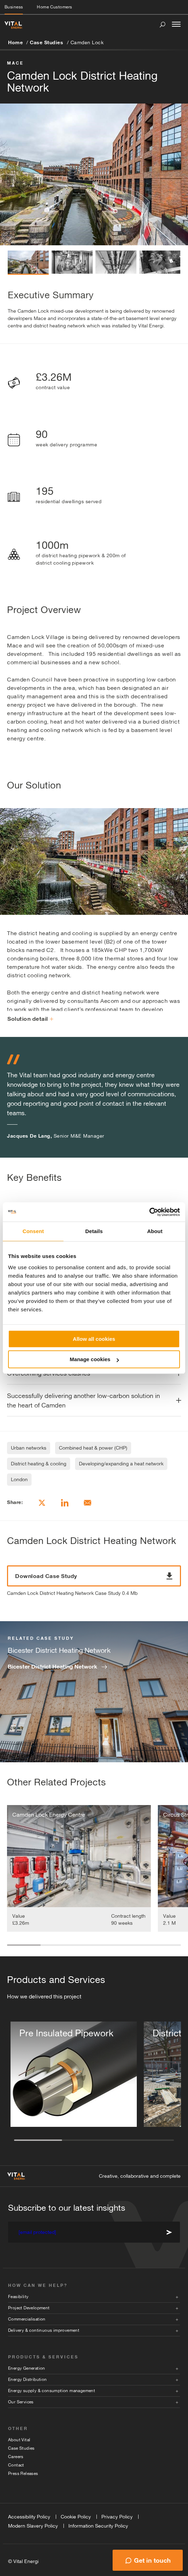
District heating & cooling (38, 1463)
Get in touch (152, 2560)
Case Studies (46, 42)
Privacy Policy (117, 2517)
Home (15, 42)
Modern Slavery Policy (33, 2526)
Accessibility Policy (29, 2517)
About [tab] (154, 1231)
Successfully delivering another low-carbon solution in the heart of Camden (83, 1400)
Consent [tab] (33, 1231)
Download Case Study (94, 1575)
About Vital (19, 2439)
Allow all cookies (94, 1339)
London (19, 1479)
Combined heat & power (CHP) (93, 1448)
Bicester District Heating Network (52, 1666)
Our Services (21, 2401)
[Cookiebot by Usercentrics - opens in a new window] (149, 1212)
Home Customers (54, 7)
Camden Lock (87, 42)
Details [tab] (94, 1231)
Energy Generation (26, 2368)
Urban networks (28, 1448)
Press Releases (23, 2473)
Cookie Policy (76, 2517)
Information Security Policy (98, 2526)
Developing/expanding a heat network (121, 1463)
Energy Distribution (27, 2379)
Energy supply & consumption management (51, 2390)
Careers (16, 2456)
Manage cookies (94, 1359)
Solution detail (30, 1018)
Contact (16, 2465)
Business (14, 7)
